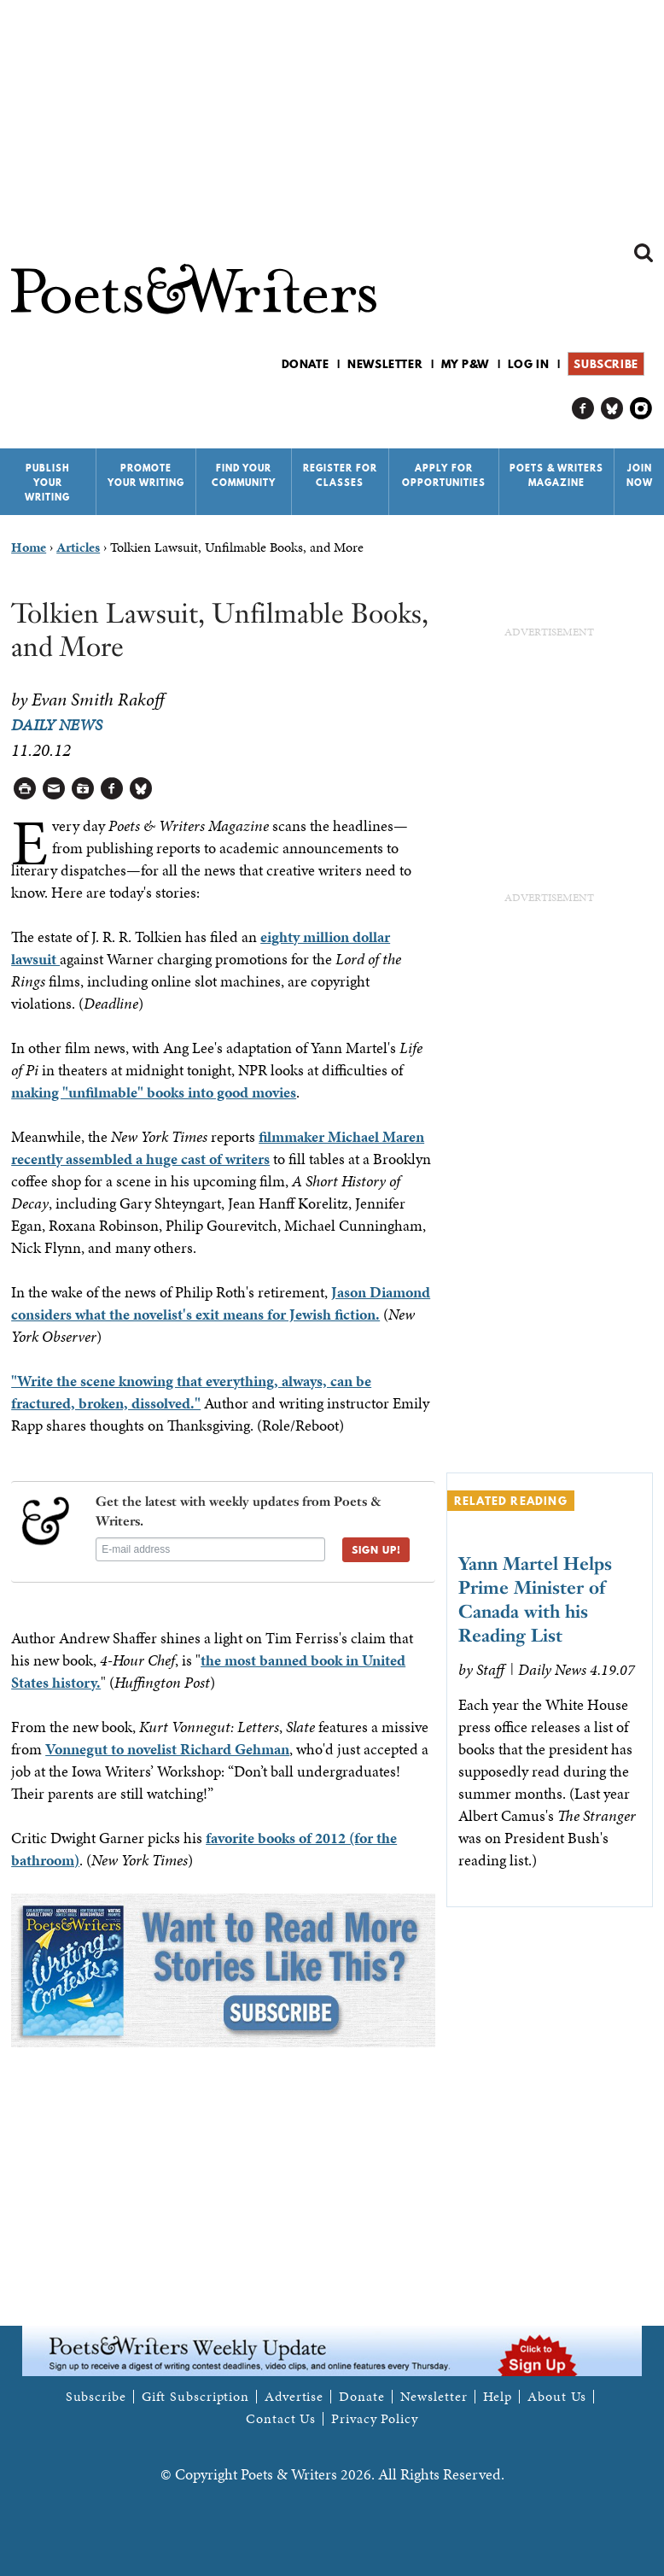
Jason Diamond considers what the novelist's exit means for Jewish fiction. (220, 1303)
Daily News (56, 724)
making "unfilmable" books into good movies (153, 1092)
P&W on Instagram (641, 408)
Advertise (294, 2396)
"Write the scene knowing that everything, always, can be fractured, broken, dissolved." (191, 1392)
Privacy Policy (374, 2419)
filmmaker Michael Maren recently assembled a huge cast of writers (217, 1147)
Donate (305, 364)
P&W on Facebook (583, 408)
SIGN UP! (381, 1554)
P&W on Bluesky (612, 408)
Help (498, 2396)
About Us (556, 2396)
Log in (529, 364)
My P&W (465, 364)
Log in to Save (83, 788)
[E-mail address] (210, 1549)
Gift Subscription (195, 2396)
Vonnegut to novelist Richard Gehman (167, 1748)
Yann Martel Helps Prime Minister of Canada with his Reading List (535, 1599)
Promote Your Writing (146, 475)
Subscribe (606, 364)
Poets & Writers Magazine (556, 475)
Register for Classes (340, 475)
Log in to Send (54, 788)
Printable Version (25, 788)
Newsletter (384, 364)
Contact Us (281, 2419)
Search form (643, 252)
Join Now (639, 475)
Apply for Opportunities (444, 475)
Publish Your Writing (47, 482)
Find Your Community (244, 475)
